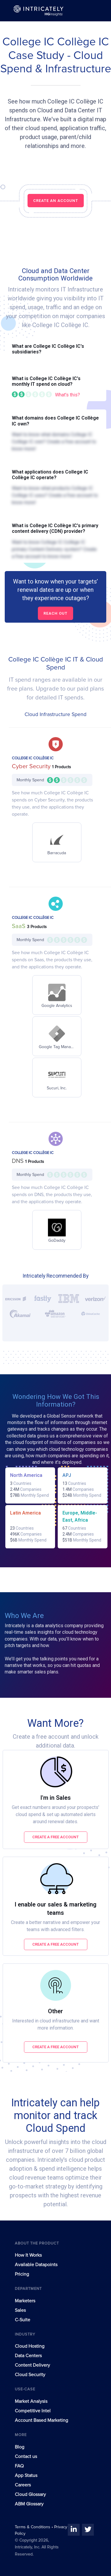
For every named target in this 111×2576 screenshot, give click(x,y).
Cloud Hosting (29, 2346)
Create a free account (55, 1837)
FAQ (19, 2466)
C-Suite (22, 2319)
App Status (26, 2475)
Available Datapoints (36, 2264)
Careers (23, 2485)
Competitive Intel (33, 2410)
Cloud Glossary (30, 2494)
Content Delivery (32, 2365)
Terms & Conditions (33, 2527)
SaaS (19, 926)
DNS (18, 1161)
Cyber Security (32, 766)
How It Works (28, 2255)
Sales (20, 2310)
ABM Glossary (29, 2504)
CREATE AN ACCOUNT (55, 200)
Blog (19, 2447)
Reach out (55, 613)
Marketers (25, 2300)
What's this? (67, 395)
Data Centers (28, 2355)
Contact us (26, 2456)
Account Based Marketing (41, 2420)
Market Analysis (31, 2401)
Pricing (22, 2274)
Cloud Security (30, 2374)
